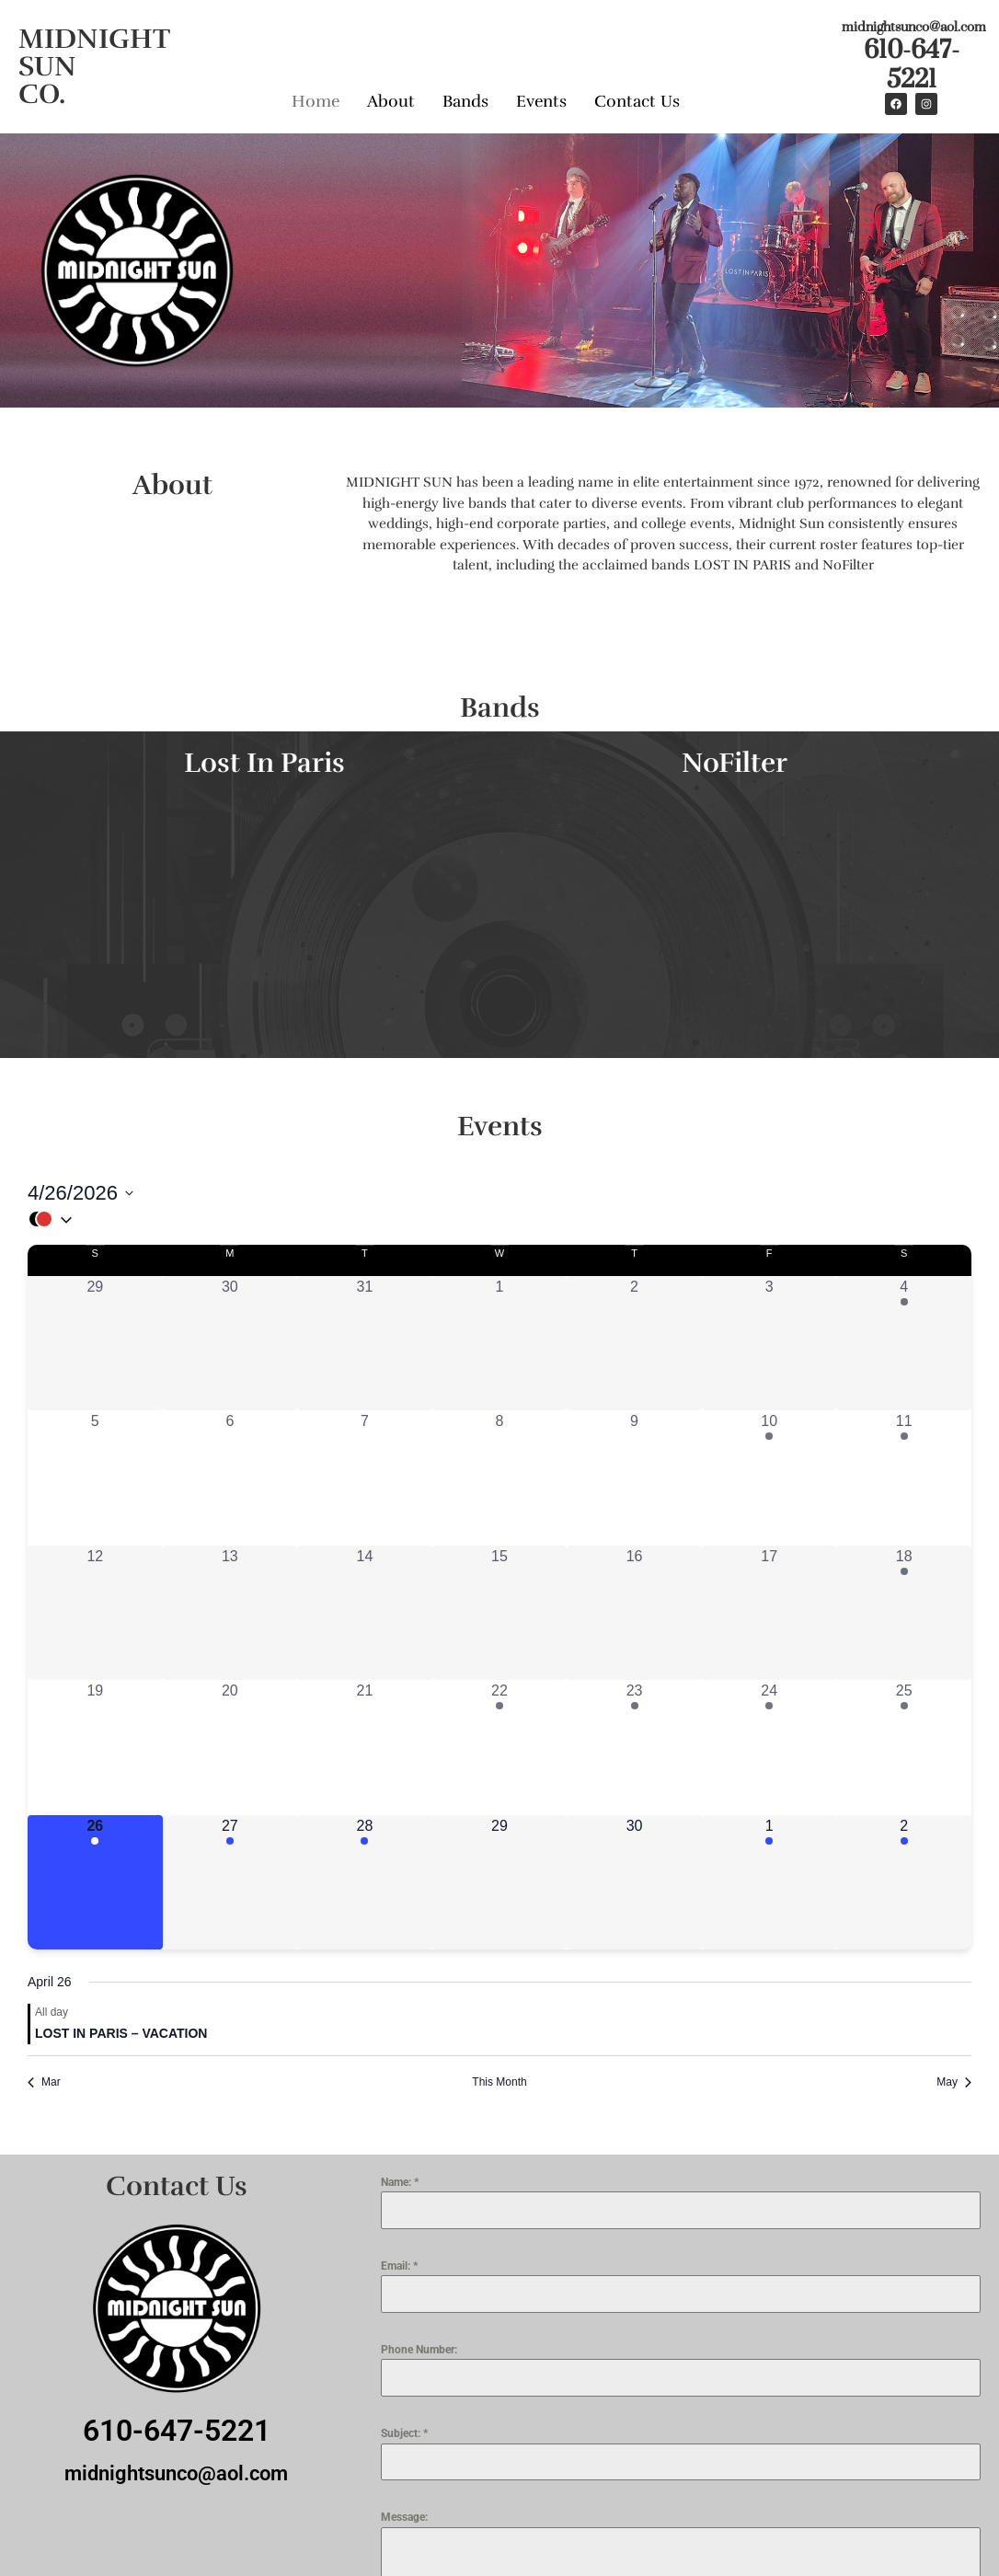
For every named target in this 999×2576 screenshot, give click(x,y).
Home (315, 101)
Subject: (404, 2433)
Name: (400, 2182)
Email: (399, 2266)
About (391, 101)
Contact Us (637, 101)
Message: (404, 2517)
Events (541, 101)
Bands (465, 101)
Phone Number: (419, 2349)
